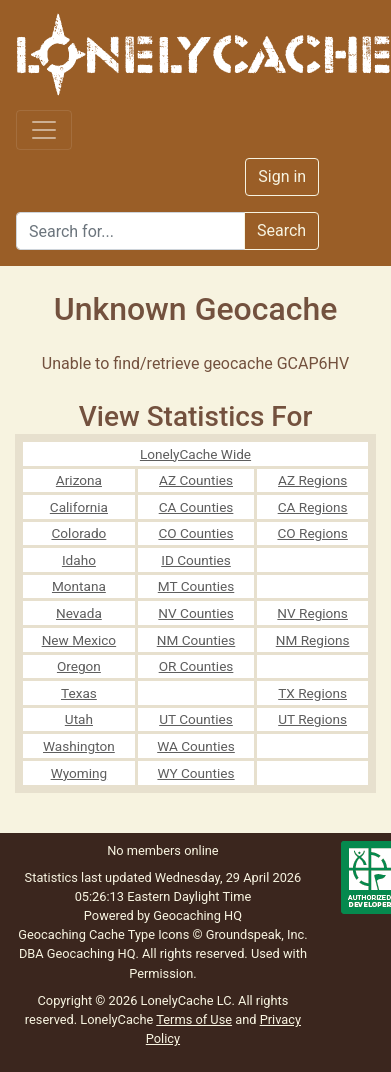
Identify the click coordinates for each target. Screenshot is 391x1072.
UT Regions (312, 719)
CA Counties (196, 507)
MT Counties (196, 586)
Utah (79, 719)
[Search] (130, 231)
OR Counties (196, 666)
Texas (79, 693)
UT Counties (196, 719)
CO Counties (195, 533)
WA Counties (196, 746)
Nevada (79, 613)
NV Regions (312, 613)
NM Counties (196, 640)
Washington (79, 746)
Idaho (79, 560)
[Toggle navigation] (44, 130)
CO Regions (312, 533)
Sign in (282, 176)
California (79, 507)
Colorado (78, 533)
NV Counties (195, 613)
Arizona (79, 480)
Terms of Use (194, 1019)
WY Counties (195, 773)
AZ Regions (312, 480)
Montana (79, 586)
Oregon (79, 666)
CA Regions (313, 507)
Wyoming (79, 773)
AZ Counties (196, 480)
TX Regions (312, 693)
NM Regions (313, 640)
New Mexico (79, 640)
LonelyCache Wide (195, 454)
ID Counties (196, 560)
